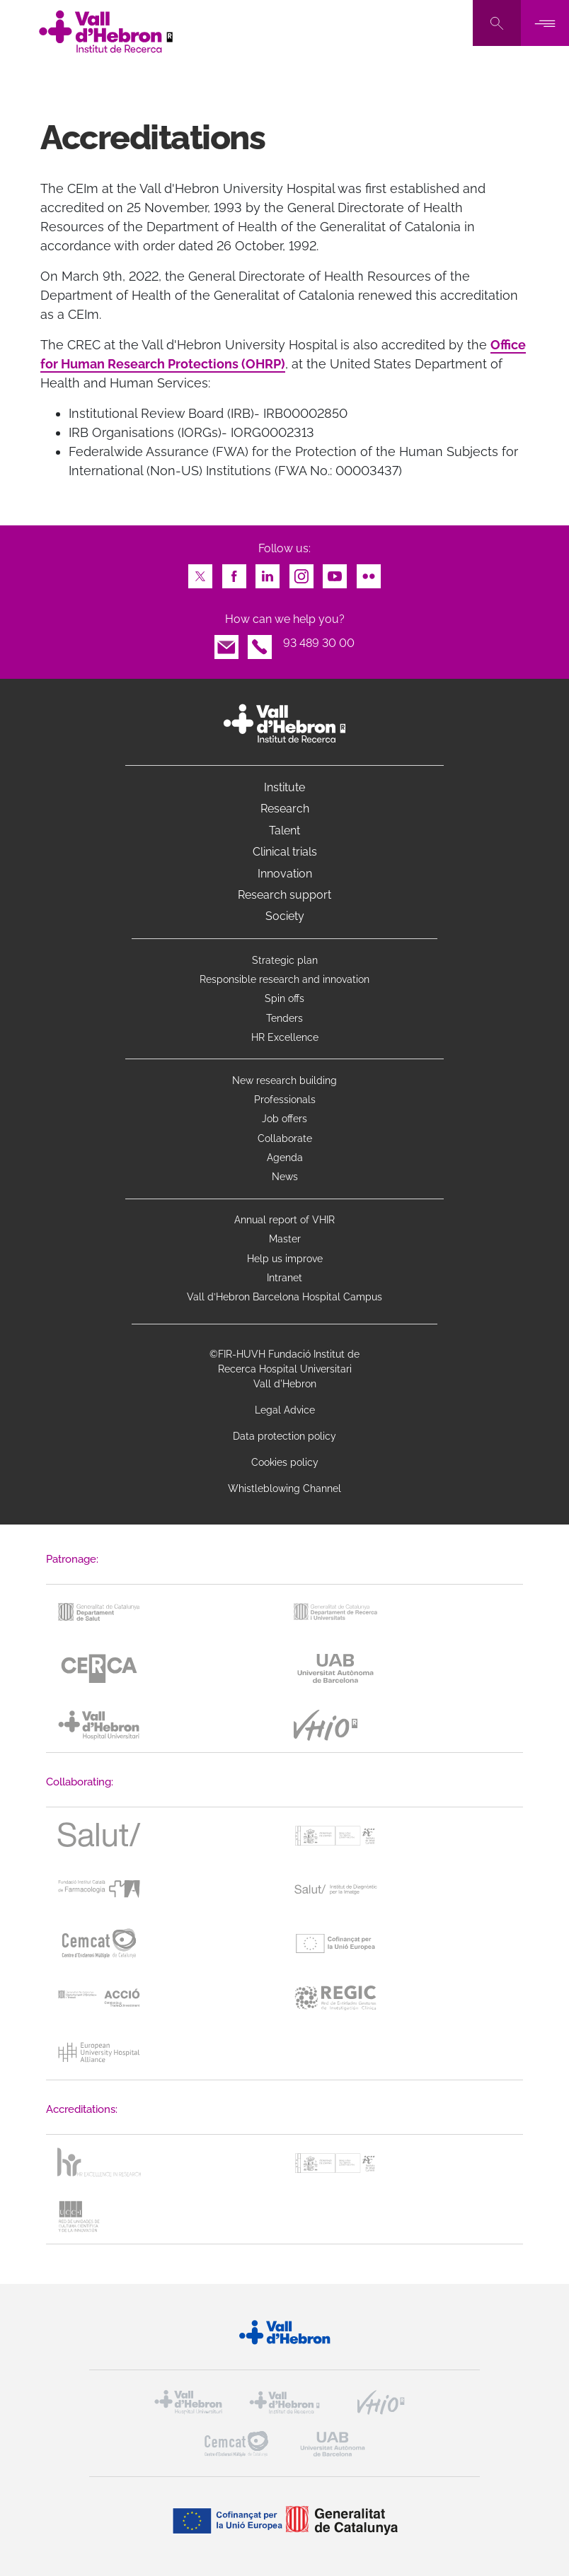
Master (285, 1239)
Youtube (335, 572)
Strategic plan (285, 960)
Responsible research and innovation (284, 979)
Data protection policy (284, 1436)
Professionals (285, 1099)
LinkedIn (267, 572)
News (285, 1176)
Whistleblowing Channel (284, 1488)
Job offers (284, 1118)
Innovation (285, 873)
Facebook (234, 572)
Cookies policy (284, 1462)
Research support (284, 895)
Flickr (369, 572)
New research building (284, 1080)
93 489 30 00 (319, 643)
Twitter (200, 572)
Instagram (301, 572)
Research (284, 808)
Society (284, 916)
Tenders (284, 1018)
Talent (284, 830)
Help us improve (285, 1258)
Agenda (285, 1157)
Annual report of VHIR (284, 1219)
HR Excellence (284, 1037)
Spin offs (284, 998)
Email (226, 643)
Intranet (284, 1277)
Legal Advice (285, 1410)
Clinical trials (285, 851)
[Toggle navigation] (545, 23)
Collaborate (285, 1138)
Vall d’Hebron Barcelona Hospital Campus (284, 1296)
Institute (284, 787)
